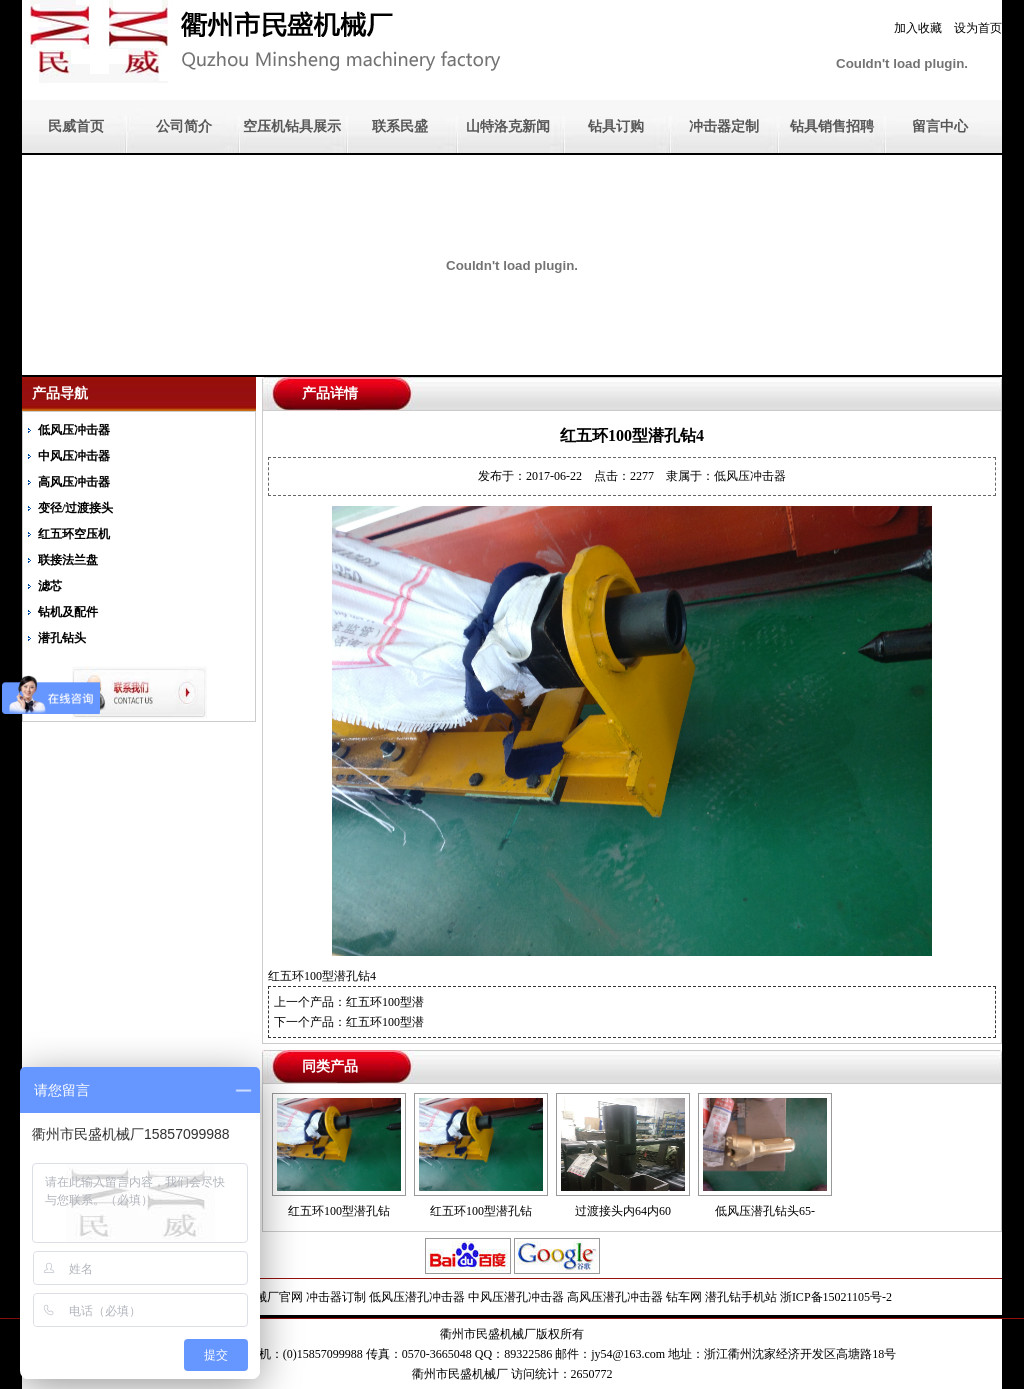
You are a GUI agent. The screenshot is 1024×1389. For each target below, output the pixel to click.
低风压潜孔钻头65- (765, 1211)
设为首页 (978, 28)
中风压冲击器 (74, 456)
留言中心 (940, 126)
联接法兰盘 (68, 560)
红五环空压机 (74, 534)
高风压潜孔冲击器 (615, 1297)
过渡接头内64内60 (623, 1211)
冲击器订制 (336, 1297)
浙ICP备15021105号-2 (836, 1297)
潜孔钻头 (62, 638)
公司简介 (184, 126)
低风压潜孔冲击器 (417, 1297)
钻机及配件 (68, 612)
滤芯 (50, 586)
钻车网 (684, 1297)
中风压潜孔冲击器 (516, 1297)
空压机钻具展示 (292, 126)
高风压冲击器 (74, 482)
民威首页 (76, 126)
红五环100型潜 (385, 1002)
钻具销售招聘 (832, 126)
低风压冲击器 (74, 430)
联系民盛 (400, 126)
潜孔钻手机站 (741, 1297)
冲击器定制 (724, 126)
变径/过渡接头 (75, 508)
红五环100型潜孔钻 (339, 1211)
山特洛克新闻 (508, 126)
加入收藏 (918, 28)
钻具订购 (616, 126)
